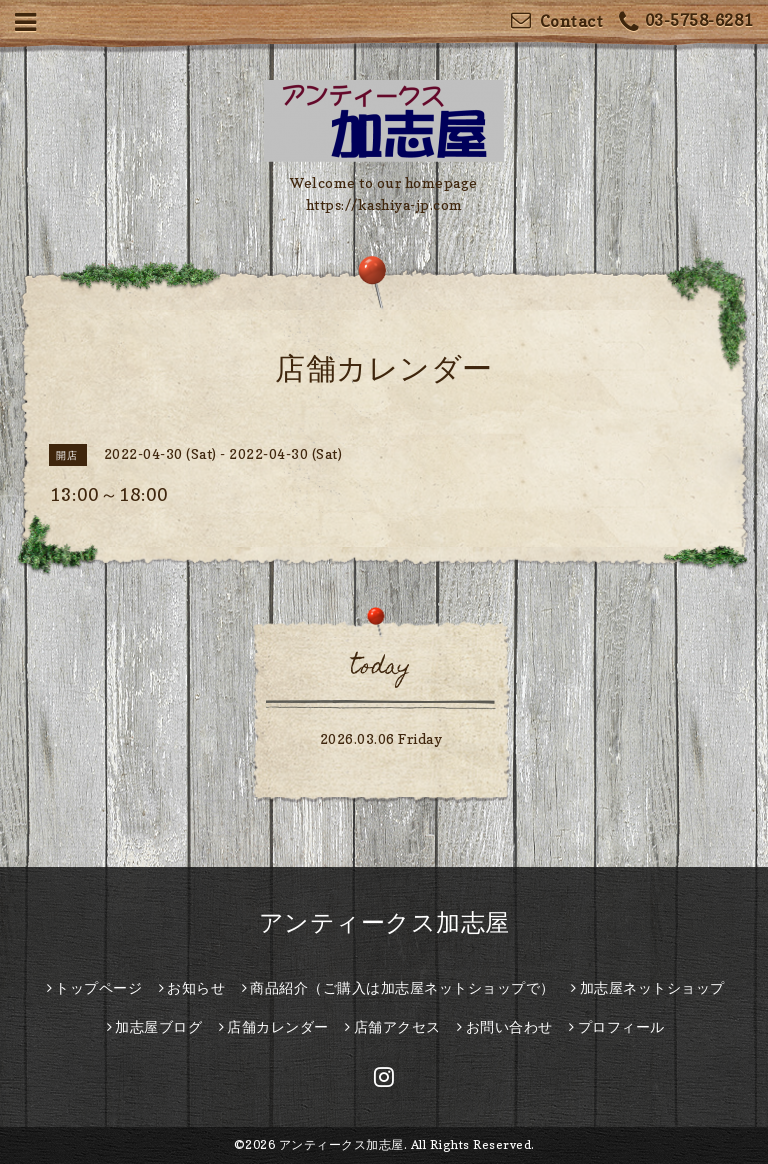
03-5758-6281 (686, 22)
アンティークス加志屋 (384, 922)
